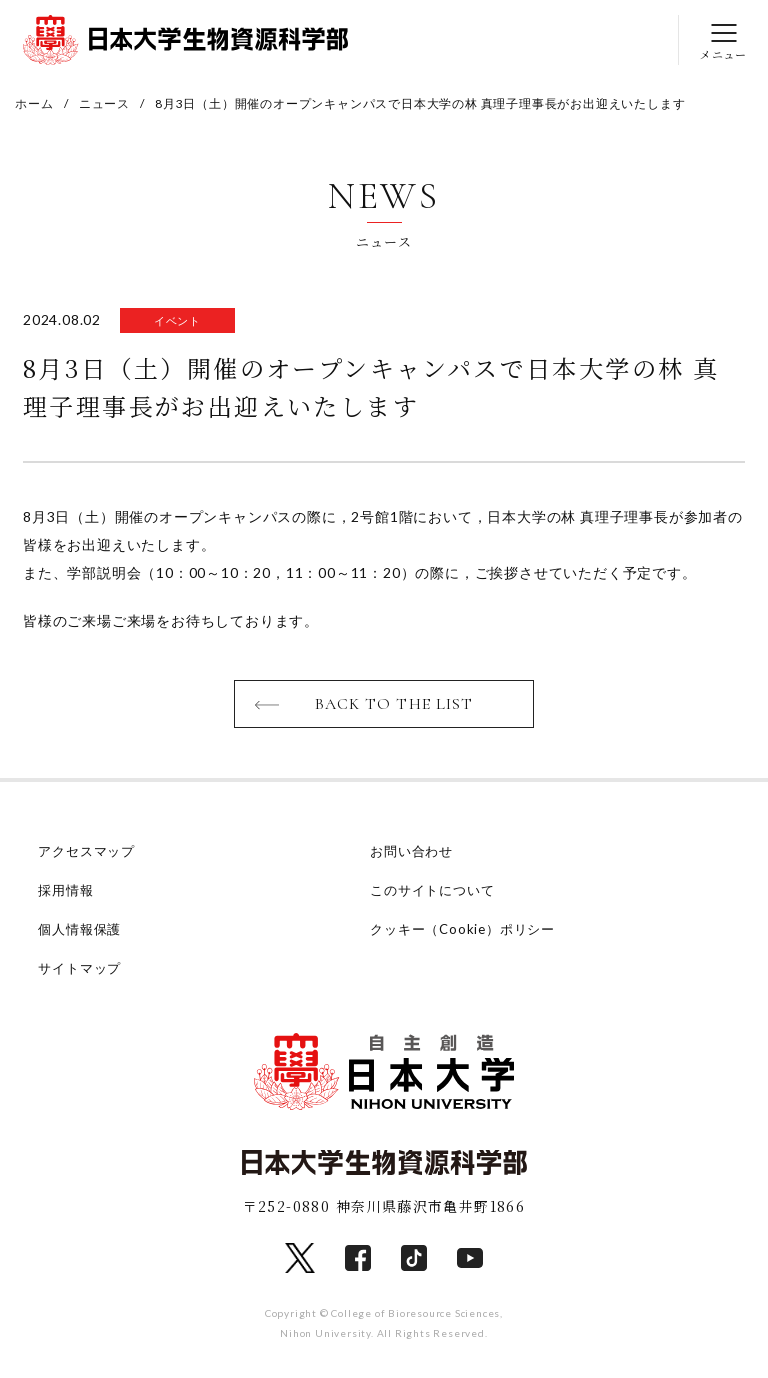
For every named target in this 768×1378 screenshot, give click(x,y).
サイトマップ (79, 968)
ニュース (104, 103)
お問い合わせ (411, 851)
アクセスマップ (86, 851)
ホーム (34, 103)
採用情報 (65, 890)
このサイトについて (432, 890)
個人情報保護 (79, 929)
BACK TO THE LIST (394, 704)
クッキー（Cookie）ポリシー (462, 929)
